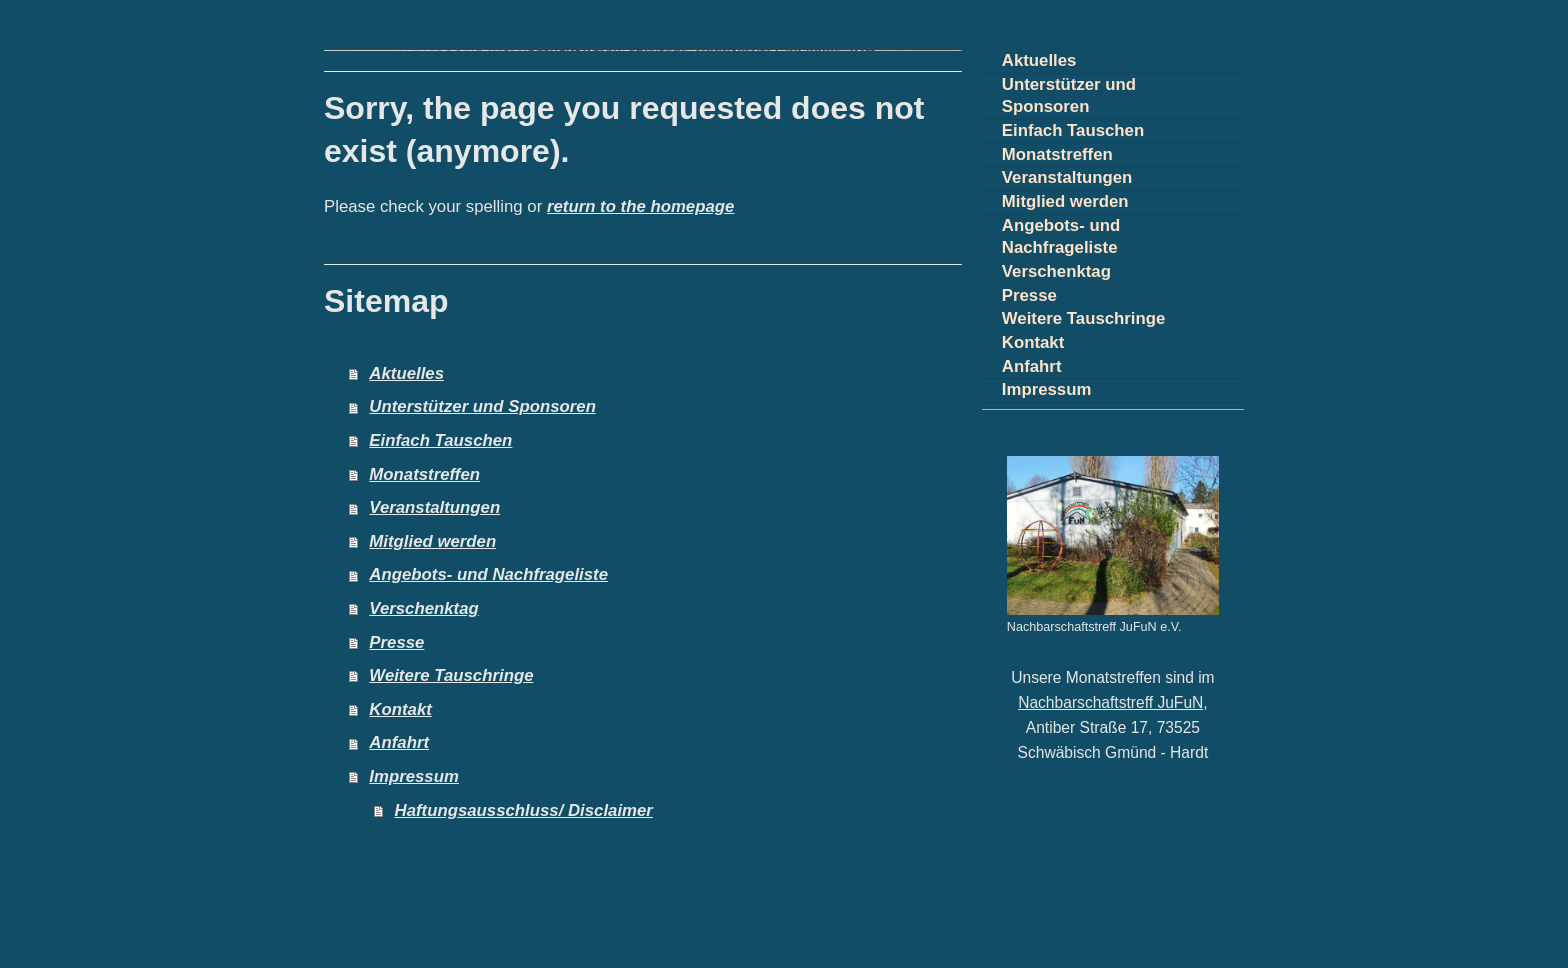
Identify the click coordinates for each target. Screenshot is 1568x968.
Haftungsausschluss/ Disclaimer (524, 810)
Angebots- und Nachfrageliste (488, 574)
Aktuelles (406, 373)
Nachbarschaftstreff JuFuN (1110, 702)
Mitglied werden (432, 541)
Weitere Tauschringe (451, 675)
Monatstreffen (424, 474)
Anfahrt (399, 742)
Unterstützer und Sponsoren (482, 406)
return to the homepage (640, 206)
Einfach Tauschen (440, 440)
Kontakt (400, 709)
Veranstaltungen (434, 507)
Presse (396, 642)
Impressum (414, 776)
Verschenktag (423, 608)
